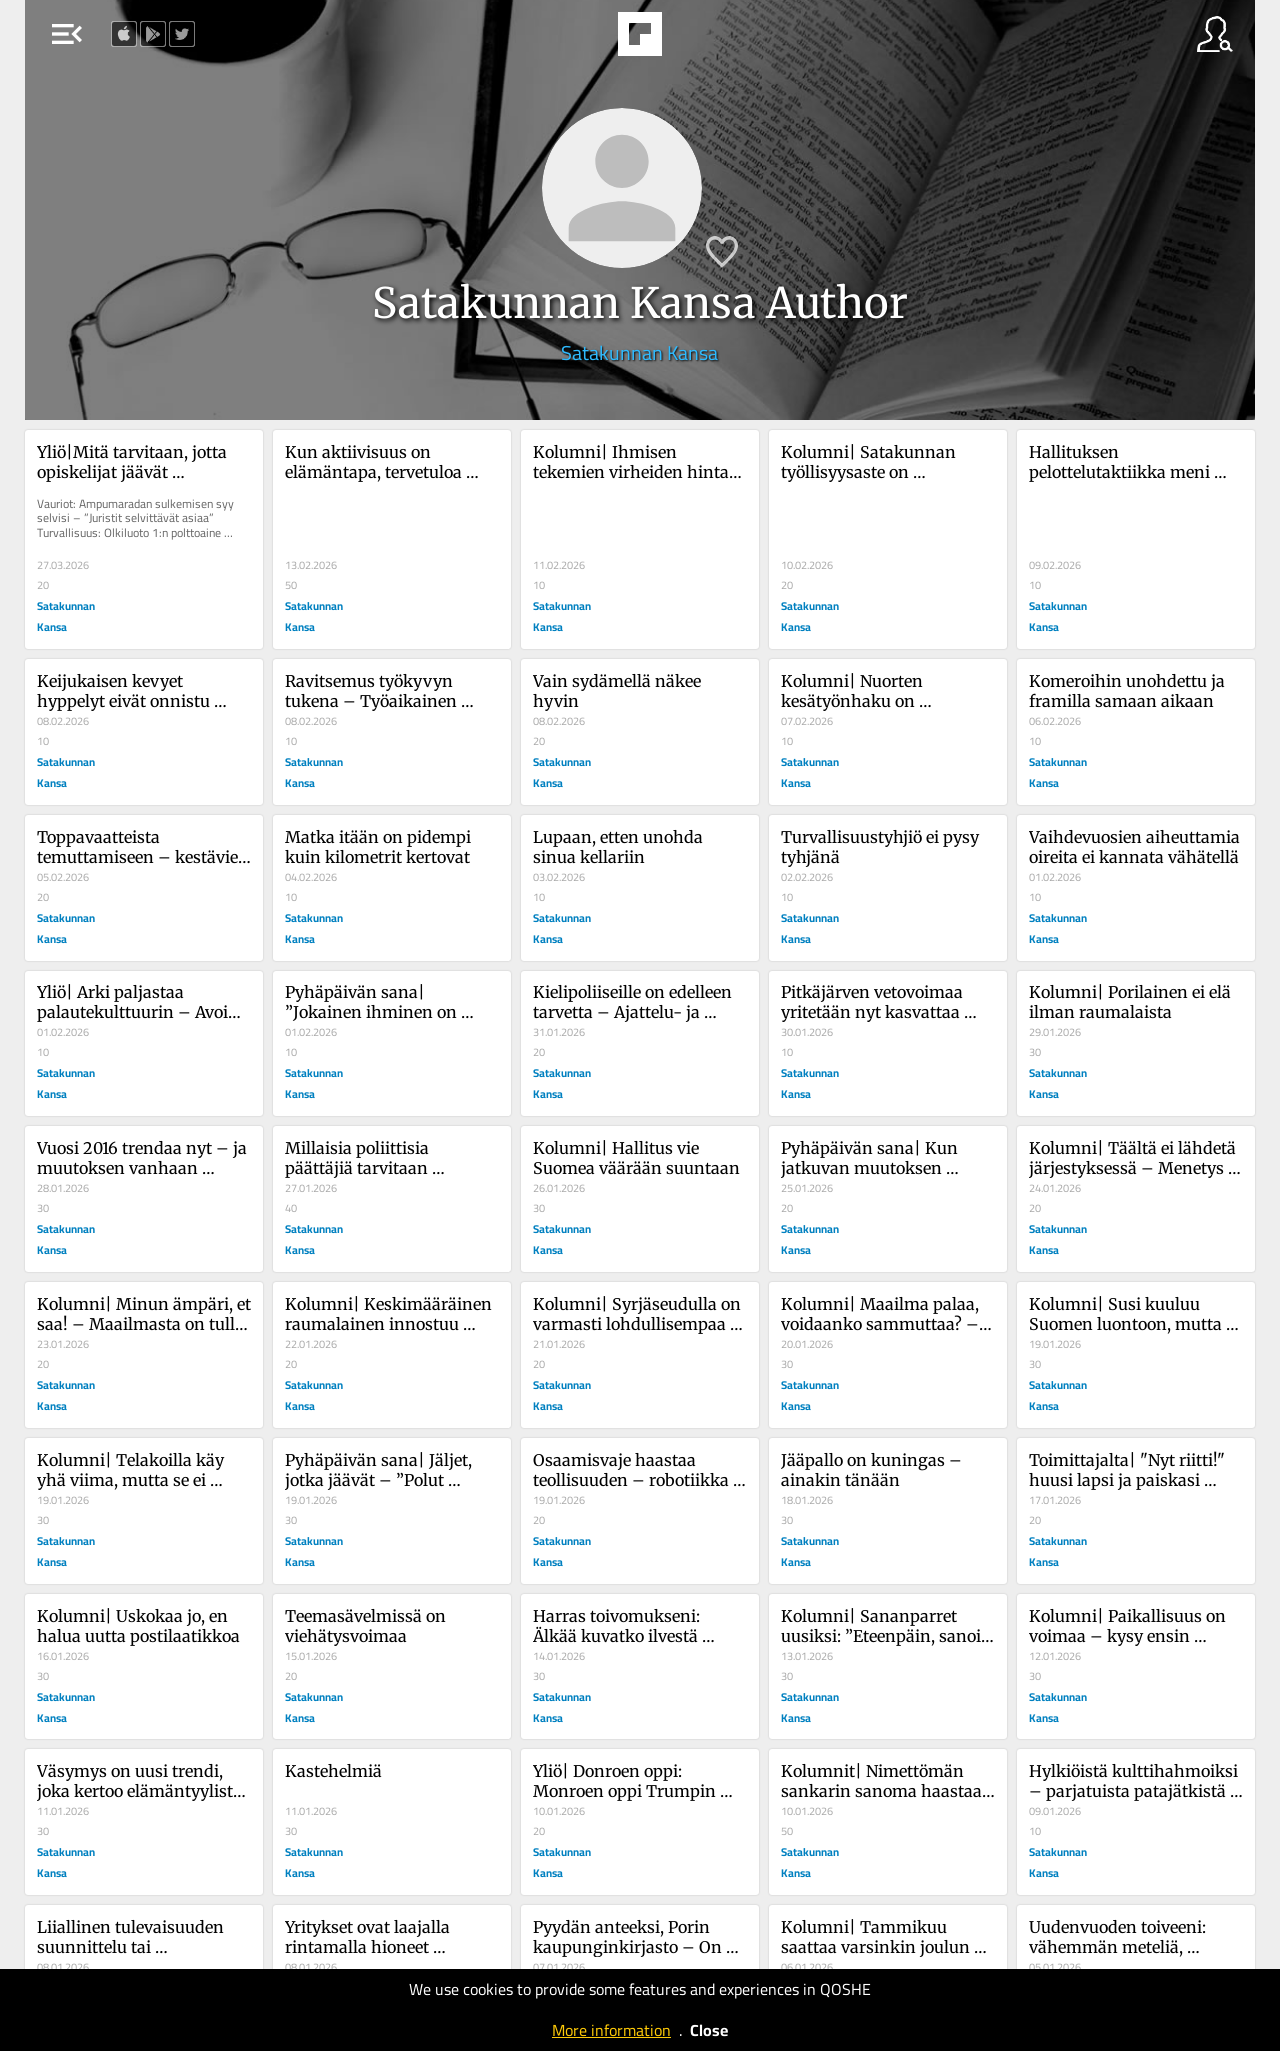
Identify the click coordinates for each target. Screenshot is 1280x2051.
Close (709, 2030)
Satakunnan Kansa (639, 352)
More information (611, 2030)
